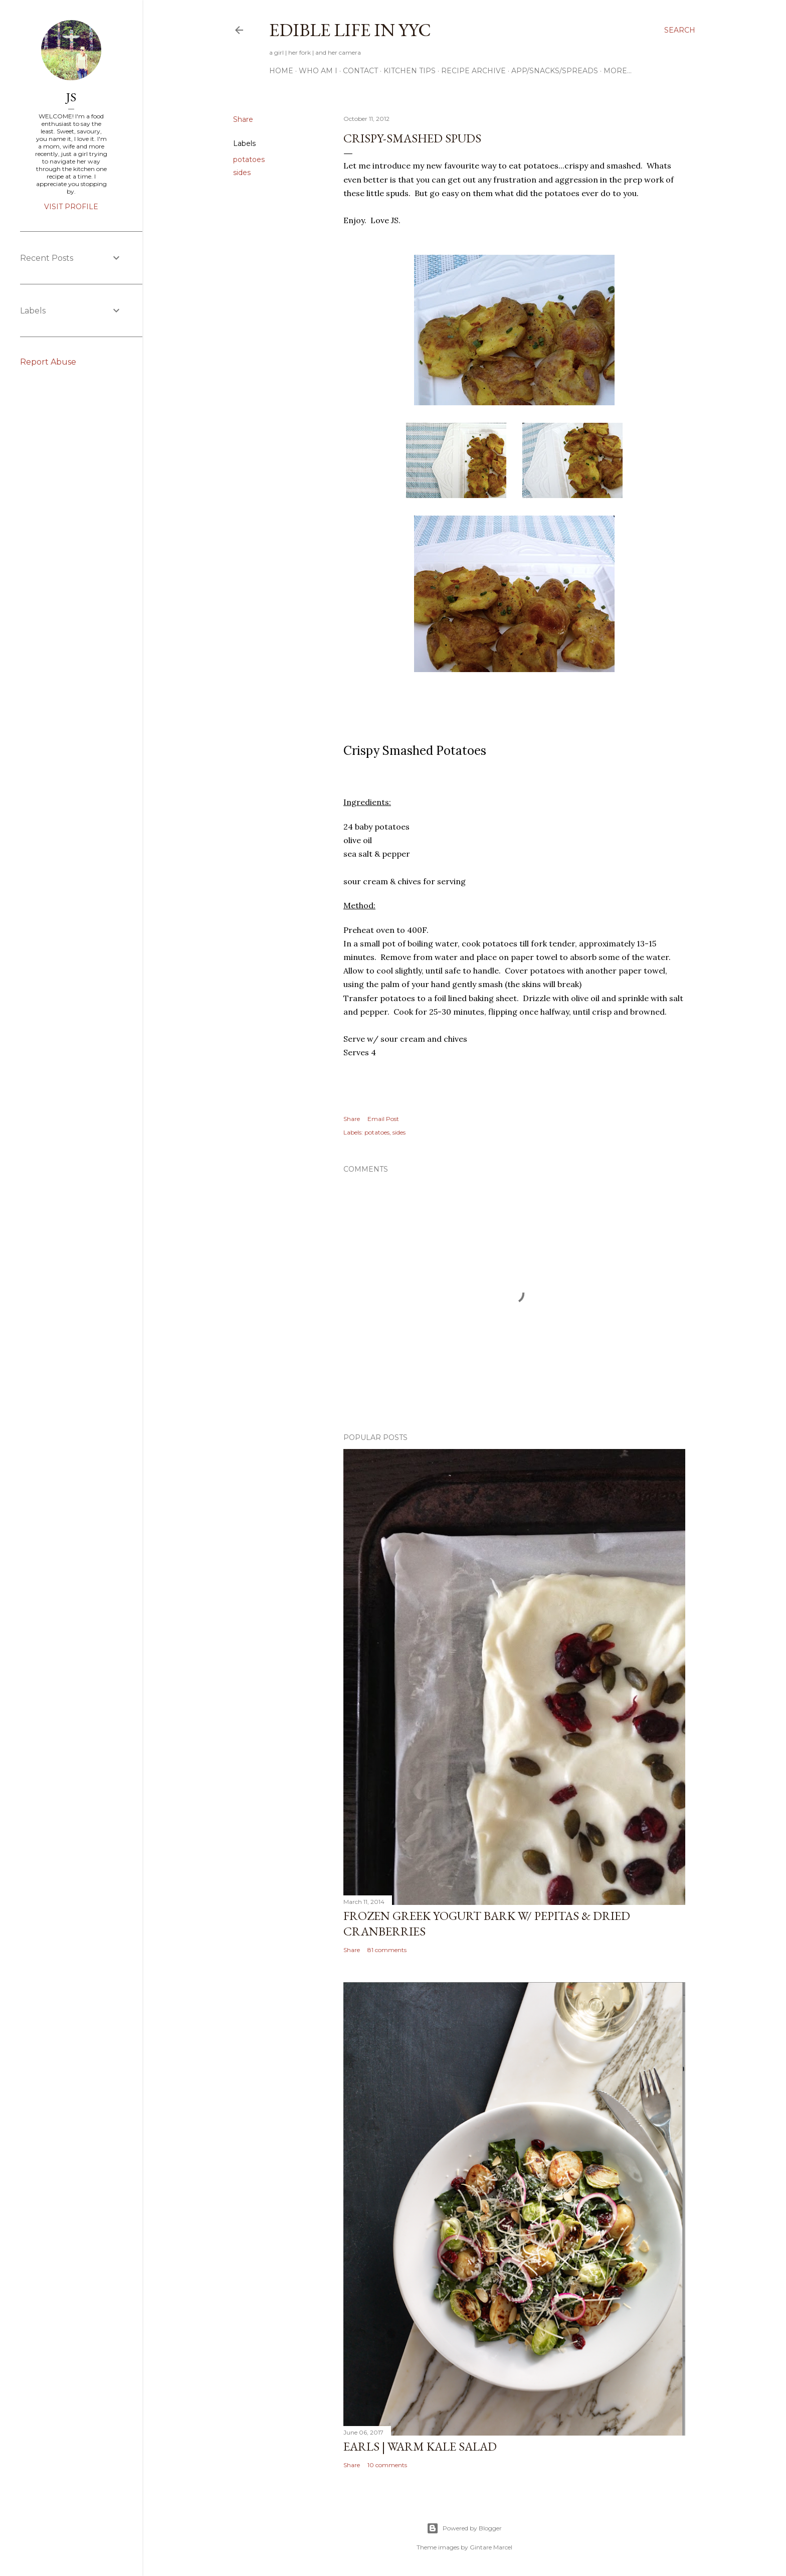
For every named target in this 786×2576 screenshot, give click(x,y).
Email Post (383, 1118)
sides (242, 172)
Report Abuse (48, 362)
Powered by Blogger (464, 2528)
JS (71, 97)
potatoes (249, 159)
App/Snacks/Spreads (554, 70)
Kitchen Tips (409, 70)
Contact (360, 70)
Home (281, 70)
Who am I (318, 70)
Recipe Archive (473, 70)
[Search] (679, 30)
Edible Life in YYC (350, 30)
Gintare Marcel (491, 2547)
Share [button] (243, 119)
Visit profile (71, 206)
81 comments (387, 1950)
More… (618, 70)
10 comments (387, 2465)
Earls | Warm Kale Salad (420, 2446)
